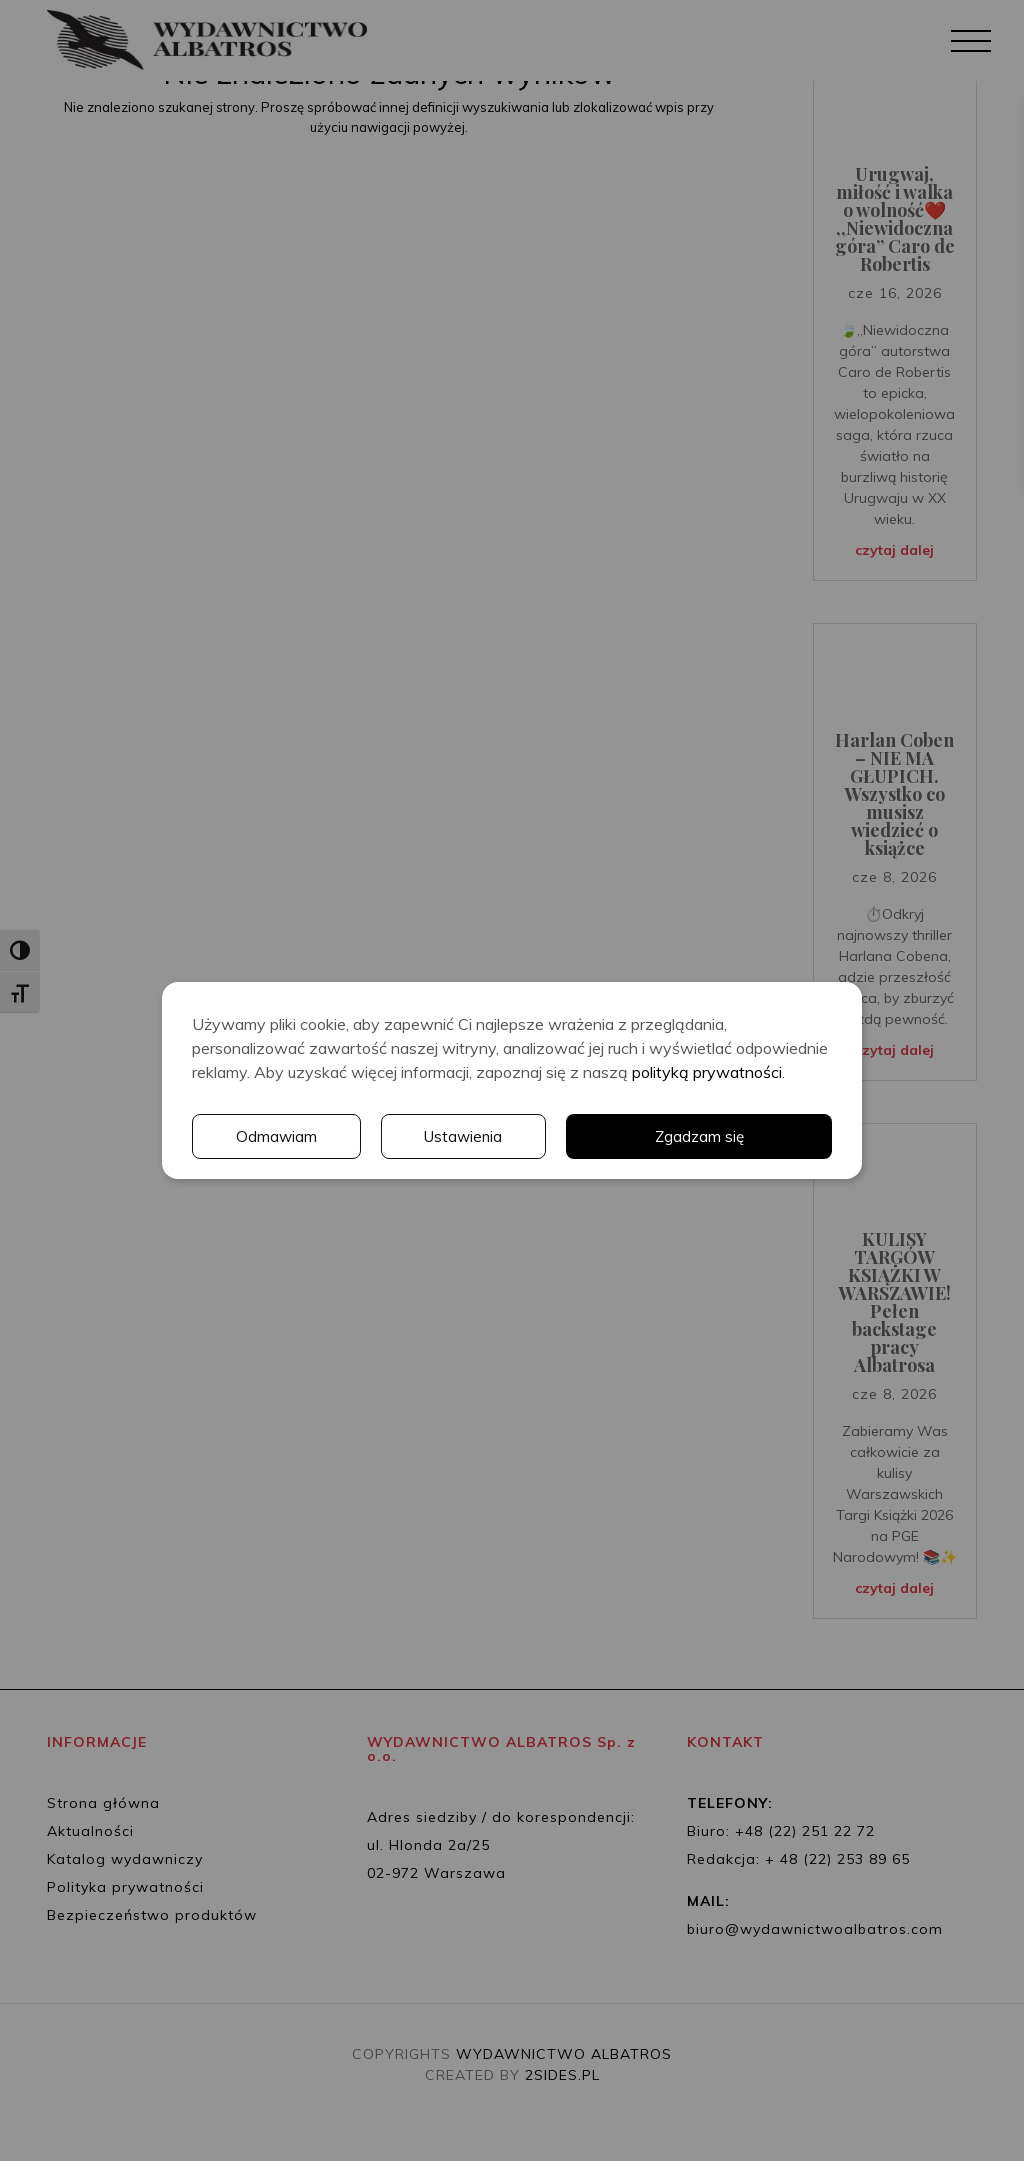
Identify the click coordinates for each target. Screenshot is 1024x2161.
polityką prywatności (707, 1072)
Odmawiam (276, 1137)
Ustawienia (464, 1137)
